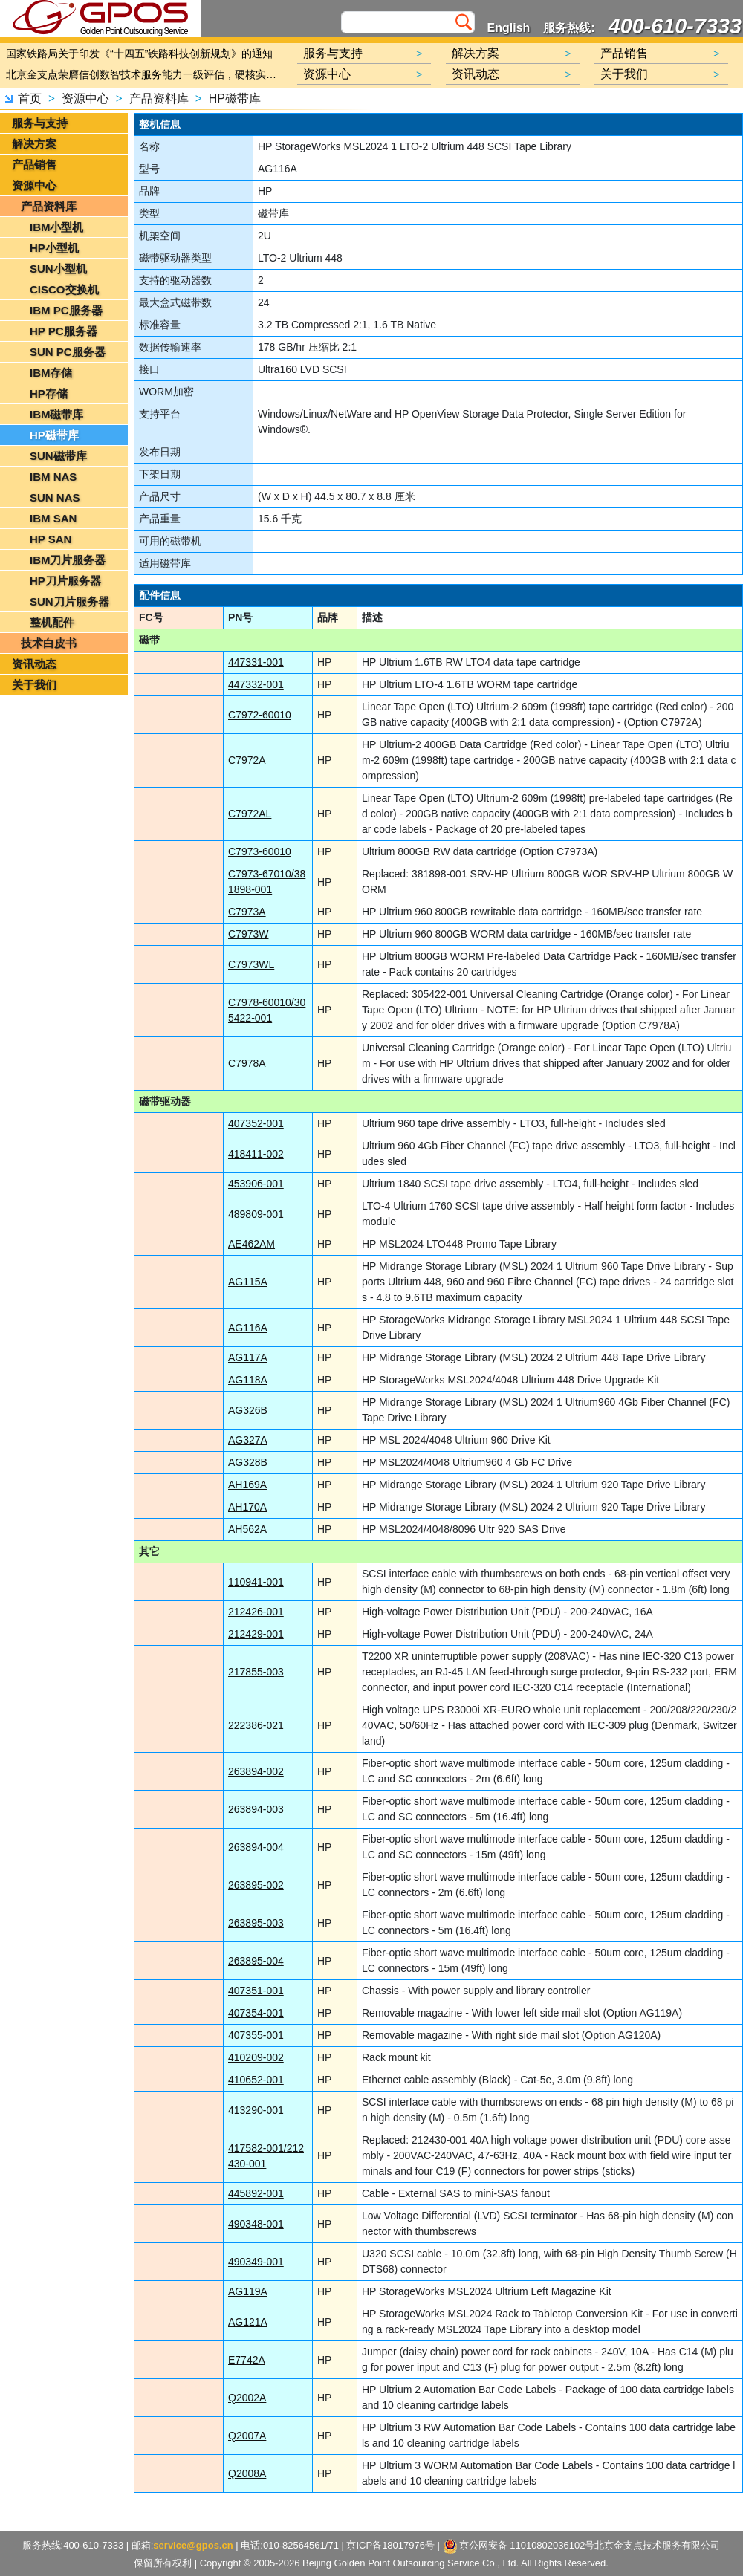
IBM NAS (53, 476)
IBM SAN (53, 518)
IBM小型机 (57, 227)
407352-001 (256, 1123)
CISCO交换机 (64, 289)
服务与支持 (40, 123)
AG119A (247, 2291)
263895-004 (256, 1961)
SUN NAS (55, 497)
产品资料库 (159, 98)
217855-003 (256, 1672)
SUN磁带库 (58, 456)
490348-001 (256, 2224)
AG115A (247, 1282)
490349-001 (256, 2262)
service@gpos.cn (193, 2545)
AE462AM (251, 1244)
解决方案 (34, 143)
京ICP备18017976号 (391, 2545)
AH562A (247, 1529)
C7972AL (249, 814)
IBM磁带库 (57, 414)
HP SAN (50, 539)
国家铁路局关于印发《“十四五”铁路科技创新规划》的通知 (139, 53)
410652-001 (256, 2080)
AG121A (247, 2322)
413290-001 (256, 2110)
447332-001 (256, 684)
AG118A (247, 1380)
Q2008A (247, 2473)
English (509, 28)
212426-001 (256, 1612)
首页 (30, 98)
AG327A (247, 1440)
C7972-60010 (259, 715)
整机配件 (52, 622)
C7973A (247, 912)
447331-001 (256, 662)
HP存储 (49, 393)
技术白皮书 (49, 643)
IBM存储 (51, 372)
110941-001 (256, 1582)
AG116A (247, 1328)
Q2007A (247, 2436)
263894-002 (256, 1771)
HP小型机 (54, 247)
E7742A (246, 2360)
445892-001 (256, 2193)
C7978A (247, 1063)
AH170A (247, 1507)
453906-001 (256, 1184)
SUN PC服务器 (68, 351)
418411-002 (256, 1154)
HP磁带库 (235, 98)
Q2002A (247, 2398)
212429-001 (256, 1634)
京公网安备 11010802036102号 (519, 2546)
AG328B (247, 1462)
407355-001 (256, 2035)
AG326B (247, 1410)
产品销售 (34, 164)
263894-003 (256, 1809)
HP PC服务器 (63, 331)
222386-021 (256, 1725)
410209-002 (256, 2057)
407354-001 (256, 2013)
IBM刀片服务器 (68, 560)
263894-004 (256, 1847)
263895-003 (256, 1923)
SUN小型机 (58, 268)
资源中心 (85, 98)
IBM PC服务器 (66, 310)
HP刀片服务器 (65, 580)
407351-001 (256, 1990)
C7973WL (251, 964)
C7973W (248, 934)
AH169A (247, 1484)
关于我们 (34, 684)
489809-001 (256, 1214)
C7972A (247, 760)
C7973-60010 (259, 851)
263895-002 (256, 1885)
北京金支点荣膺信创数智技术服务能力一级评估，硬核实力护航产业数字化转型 (145, 74)
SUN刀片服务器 (69, 601)
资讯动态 (34, 664)
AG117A (247, 1357)
